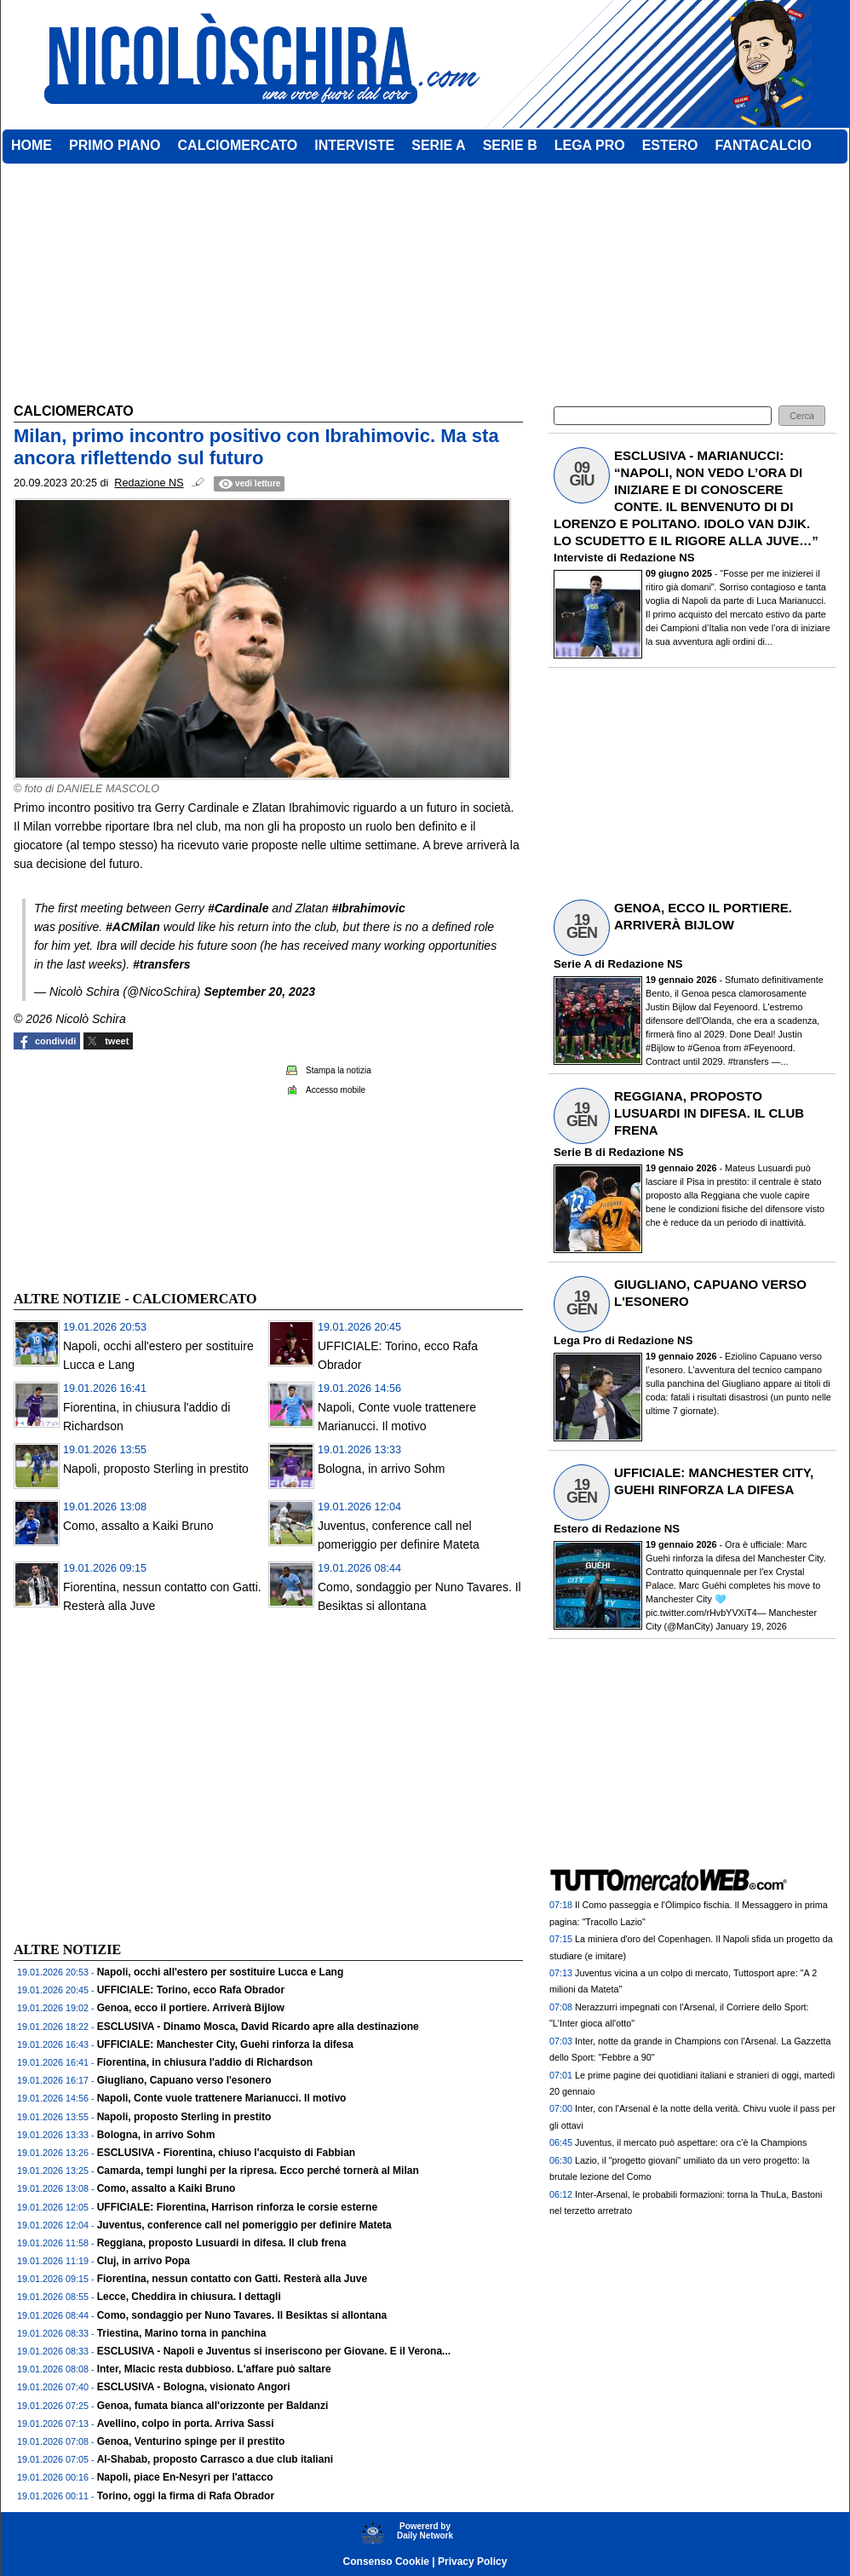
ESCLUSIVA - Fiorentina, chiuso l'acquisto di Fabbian (226, 2153)
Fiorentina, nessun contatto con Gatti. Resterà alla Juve (232, 2279)
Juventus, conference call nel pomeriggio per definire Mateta (244, 2225)
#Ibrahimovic (368, 908)
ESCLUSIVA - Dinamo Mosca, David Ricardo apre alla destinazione (258, 2027)
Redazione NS (657, 557)
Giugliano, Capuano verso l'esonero (184, 2080)
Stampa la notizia (338, 1070)
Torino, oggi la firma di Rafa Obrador (185, 2496)
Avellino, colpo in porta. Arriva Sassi (185, 2423)
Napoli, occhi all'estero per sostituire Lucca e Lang (220, 1972)
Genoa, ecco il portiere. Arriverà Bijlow (190, 2008)
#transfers (162, 964)
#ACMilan (133, 927)
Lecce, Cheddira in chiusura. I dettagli (189, 2297)
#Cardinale (238, 908)
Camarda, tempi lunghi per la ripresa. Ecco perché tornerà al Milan (258, 2170)
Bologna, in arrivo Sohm (381, 1468)
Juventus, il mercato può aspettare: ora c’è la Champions (691, 2142)
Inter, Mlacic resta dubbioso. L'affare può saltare (214, 2369)
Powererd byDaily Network (425, 2530)
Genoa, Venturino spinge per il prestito (191, 2441)
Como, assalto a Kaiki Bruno (138, 1525)
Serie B (573, 1152)
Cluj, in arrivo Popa (143, 2261)
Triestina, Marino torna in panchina (182, 2333)
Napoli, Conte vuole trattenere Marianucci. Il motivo (222, 2098)
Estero (571, 1528)
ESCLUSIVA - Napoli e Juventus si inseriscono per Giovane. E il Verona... (274, 2351)
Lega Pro (577, 1340)
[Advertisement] (141, 1167)
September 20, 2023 (259, 991)
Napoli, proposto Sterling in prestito (156, 1468)
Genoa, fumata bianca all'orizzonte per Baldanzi (213, 2406)
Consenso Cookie (386, 2561)
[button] (801, 416)
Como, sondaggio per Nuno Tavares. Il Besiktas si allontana (242, 2315)
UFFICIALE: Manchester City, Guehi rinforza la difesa (225, 2044)
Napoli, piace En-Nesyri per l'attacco (185, 2477)
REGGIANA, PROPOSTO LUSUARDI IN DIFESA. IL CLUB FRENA (709, 1113)
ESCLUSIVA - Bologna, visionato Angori (193, 2387)
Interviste (579, 557)
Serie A (572, 963)
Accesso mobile (335, 1090)
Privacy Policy (472, 2561)
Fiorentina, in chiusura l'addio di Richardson (205, 2062)
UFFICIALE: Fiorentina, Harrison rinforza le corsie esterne (237, 2207)
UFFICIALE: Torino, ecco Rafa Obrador (190, 1990)
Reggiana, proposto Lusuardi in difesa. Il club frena (222, 2243)
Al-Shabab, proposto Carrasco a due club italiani (215, 2459)
